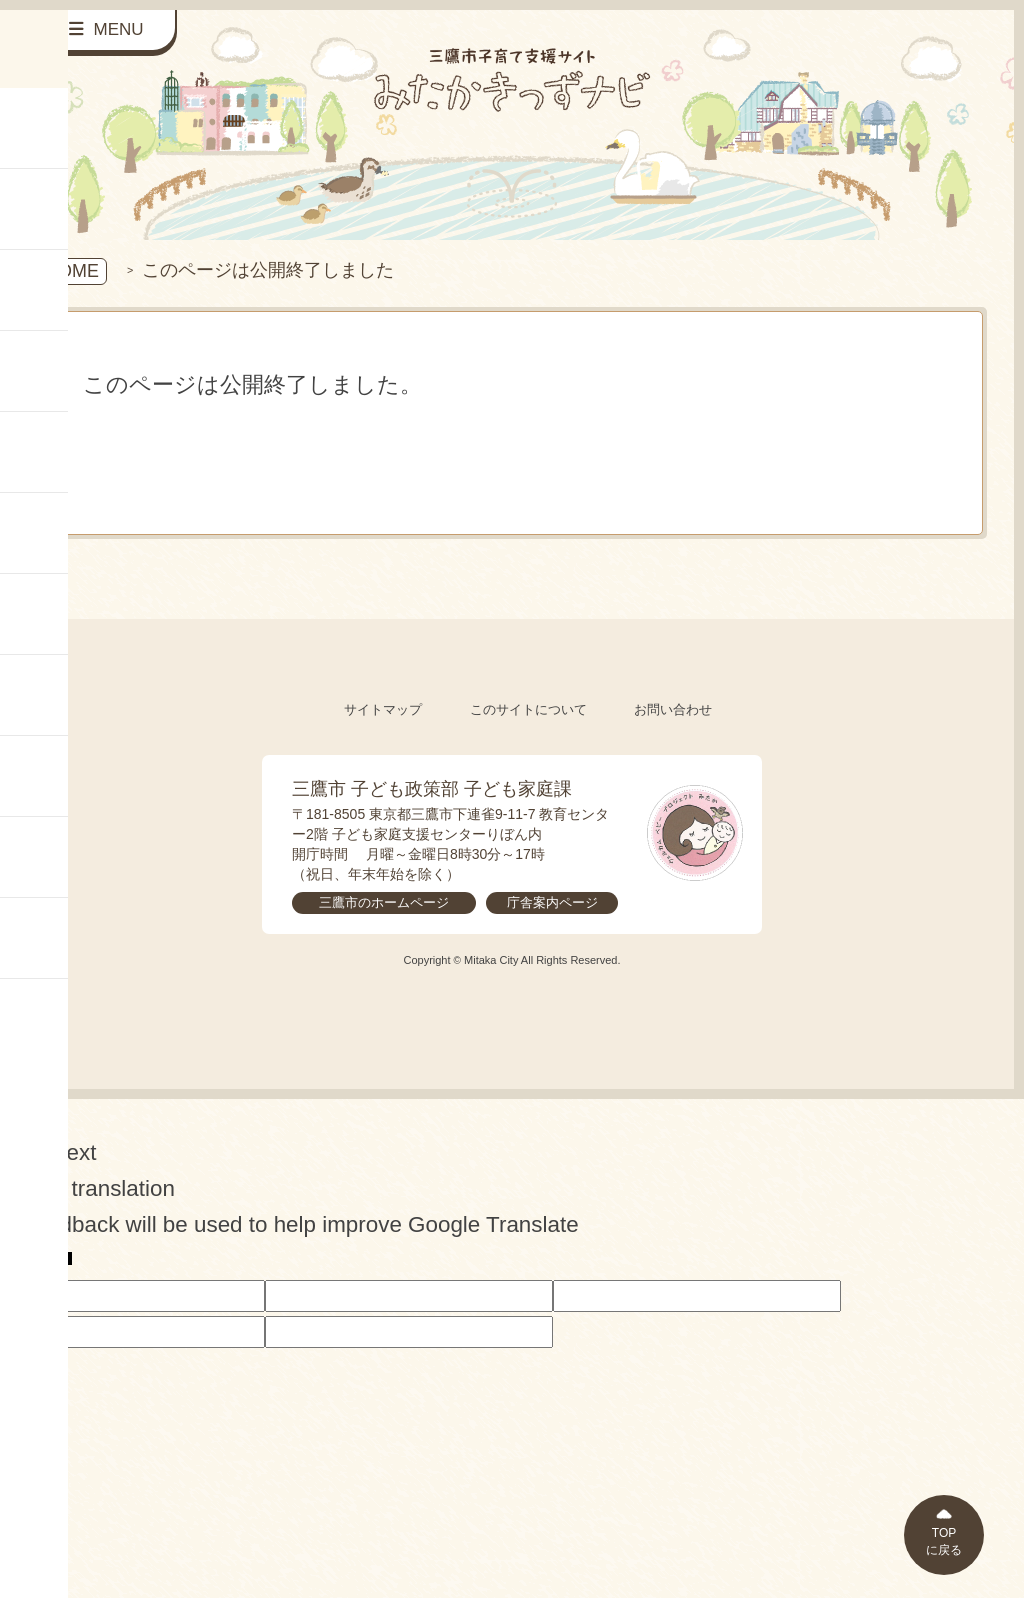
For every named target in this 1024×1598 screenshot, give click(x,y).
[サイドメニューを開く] (107, 31)
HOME (72, 271)
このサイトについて (528, 709)
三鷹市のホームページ (384, 902)
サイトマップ (383, 709)
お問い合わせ (673, 709)
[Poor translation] (49, 1261)
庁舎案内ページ (552, 902)
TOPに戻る (944, 1541)
